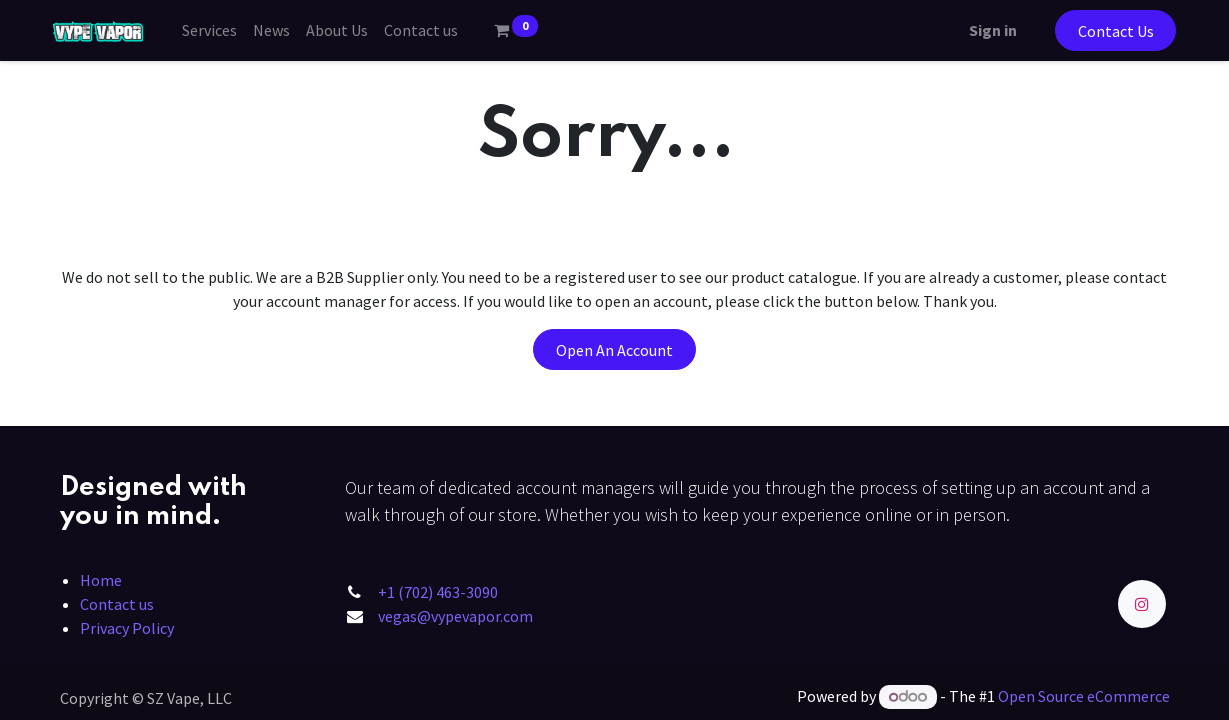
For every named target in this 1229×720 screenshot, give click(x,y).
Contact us (117, 604)
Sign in (986, 30)
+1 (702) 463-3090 (438, 592)
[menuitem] (215, 30)
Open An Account (614, 350)
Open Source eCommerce (1084, 696)
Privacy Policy (127, 628)
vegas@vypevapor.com (455, 616)
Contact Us (1109, 31)
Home (101, 580)
